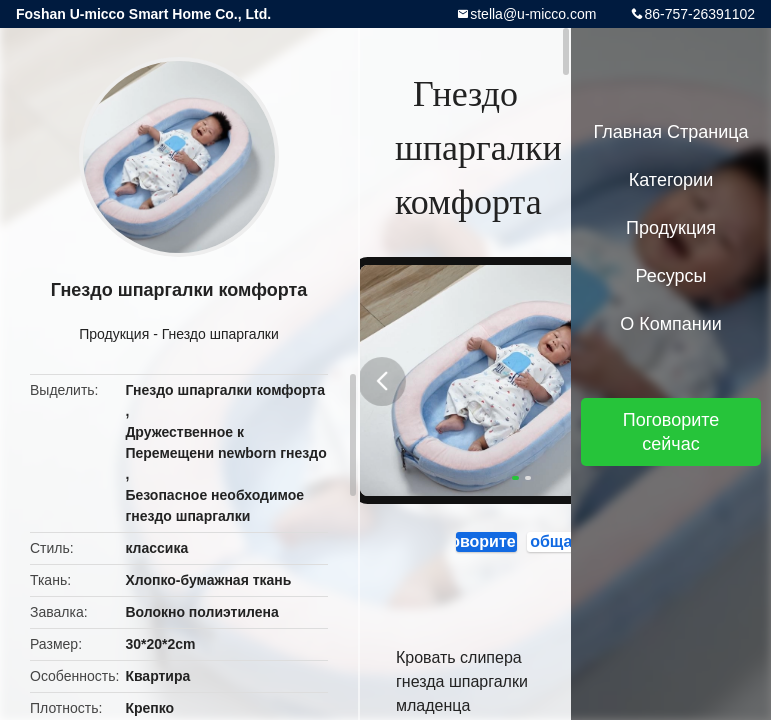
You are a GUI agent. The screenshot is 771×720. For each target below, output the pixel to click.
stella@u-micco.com (533, 14)
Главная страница (670, 132)
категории (671, 180)
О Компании (671, 324)
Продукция (114, 334)
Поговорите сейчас (468, 543)
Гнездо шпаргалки (220, 334)
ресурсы (671, 276)
